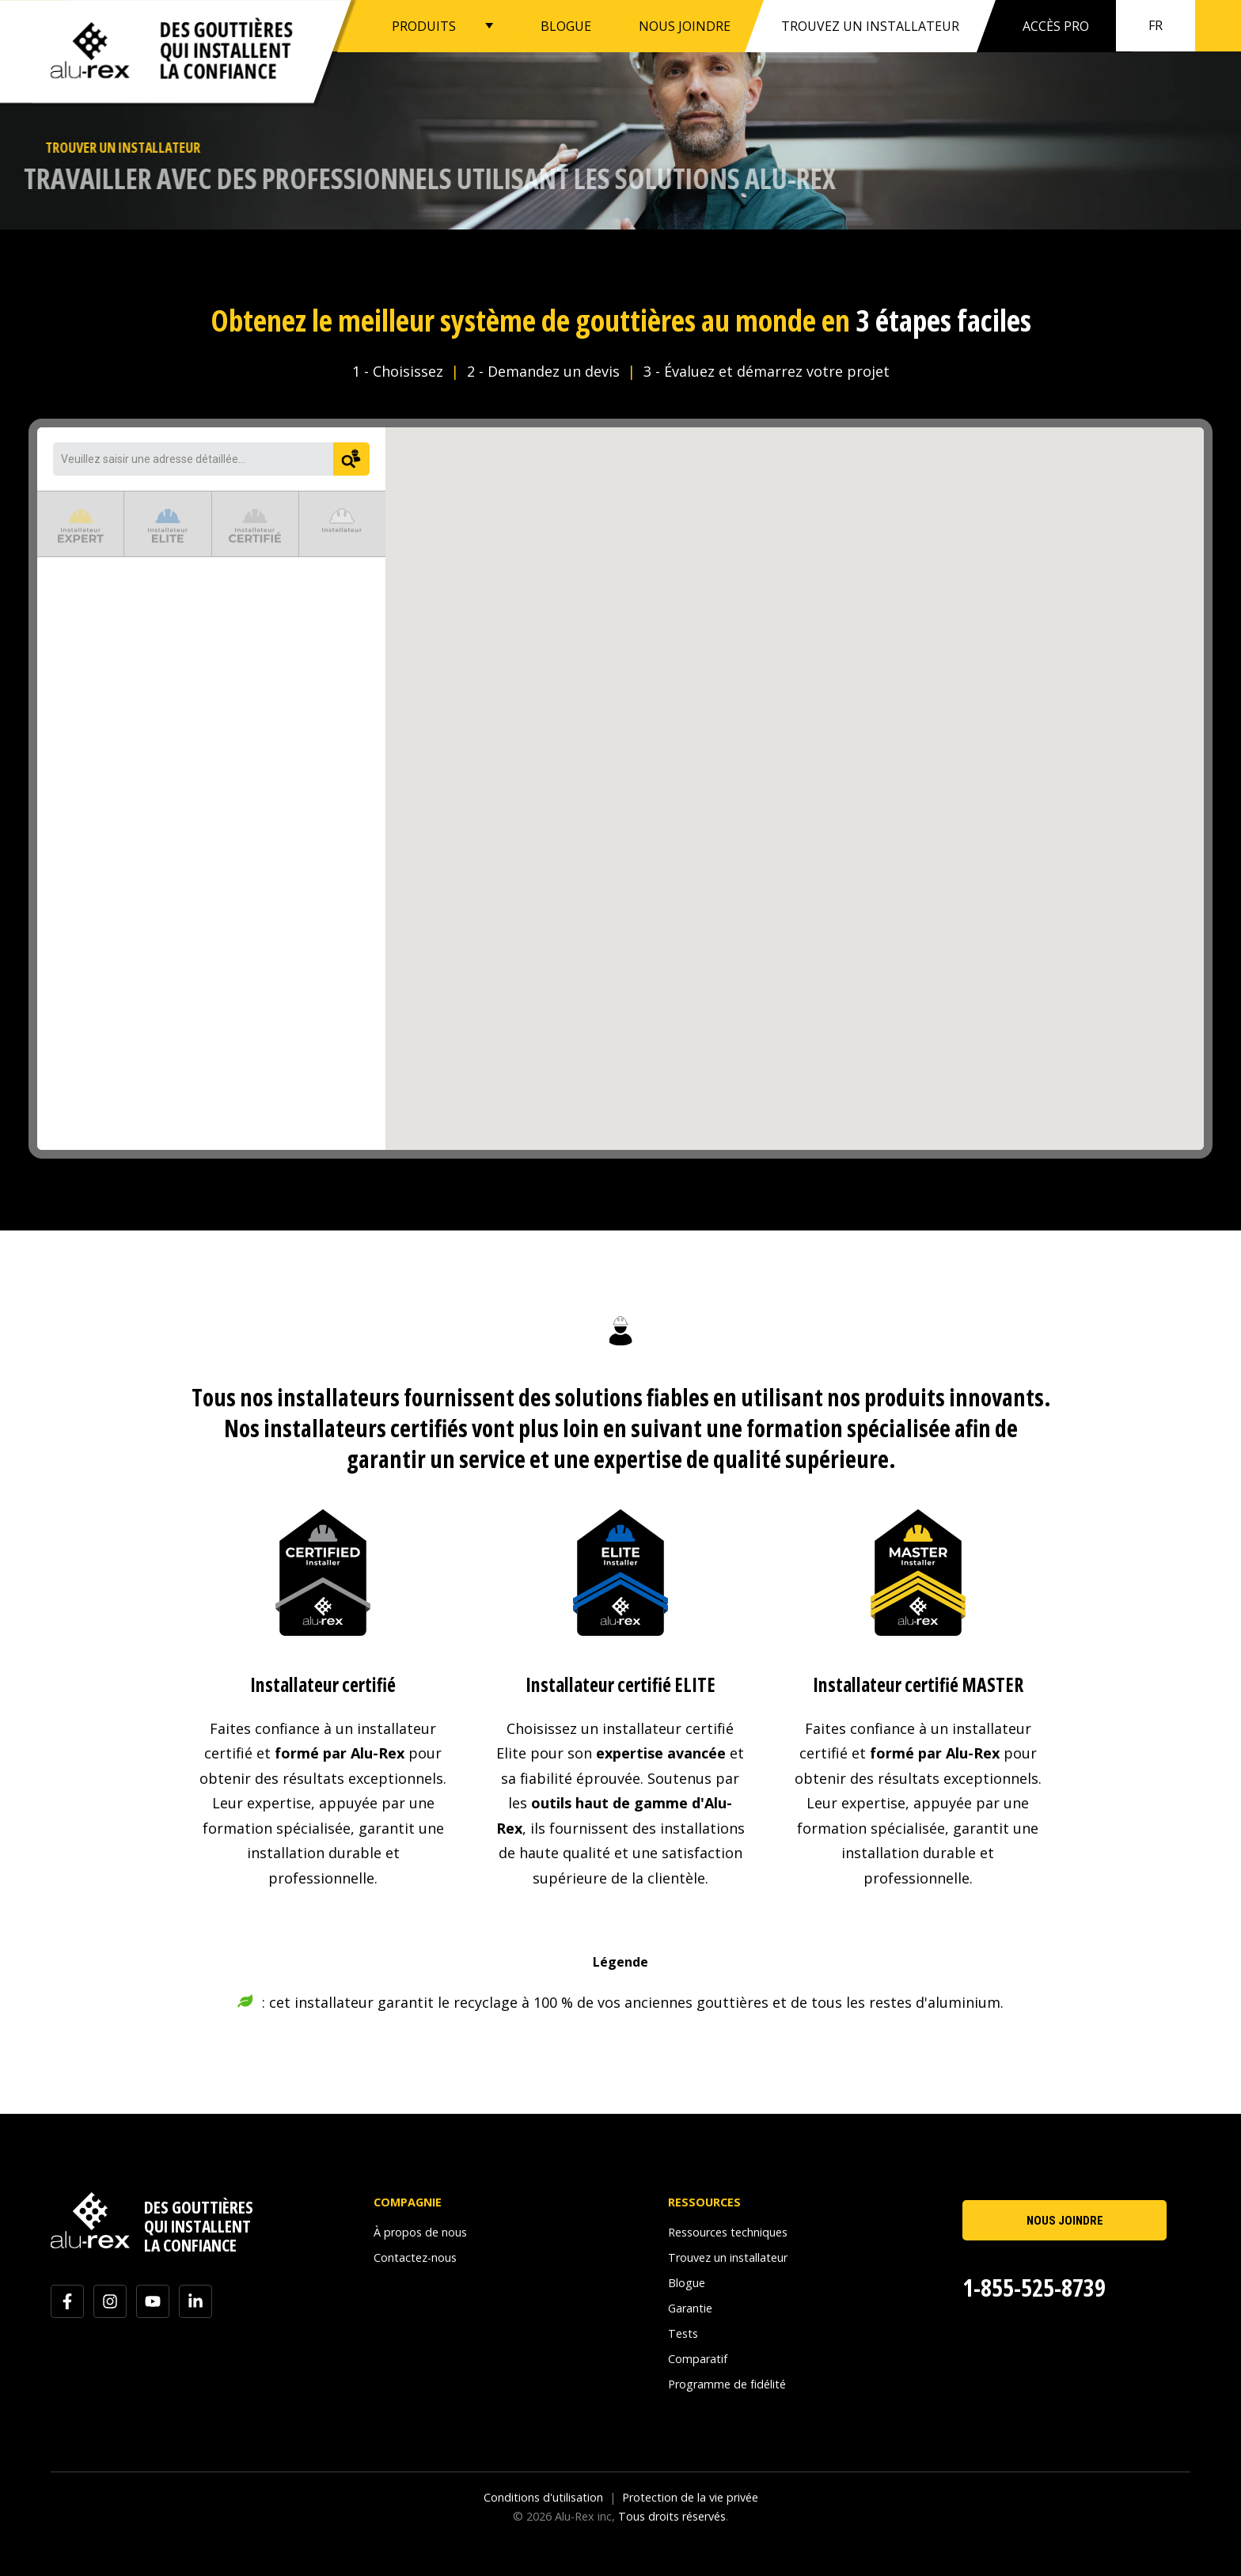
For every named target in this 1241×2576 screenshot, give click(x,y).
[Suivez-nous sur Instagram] (110, 2301)
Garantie (690, 2308)
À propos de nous (420, 2232)
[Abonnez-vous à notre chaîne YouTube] (152, 2301)
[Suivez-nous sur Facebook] (67, 2301)
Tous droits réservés (672, 2516)
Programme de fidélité (727, 2384)
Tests (683, 2333)
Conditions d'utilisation (543, 2497)
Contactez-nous (415, 2257)
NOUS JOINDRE (685, 25)
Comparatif (697, 2358)
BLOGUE (566, 25)
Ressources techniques (727, 2232)
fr (1155, 25)
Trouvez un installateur (727, 2257)
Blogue (686, 2282)
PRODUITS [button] (424, 25)
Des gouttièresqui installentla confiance (226, 50)
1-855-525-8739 (1034, 2287)
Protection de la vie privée (690, 2497)
